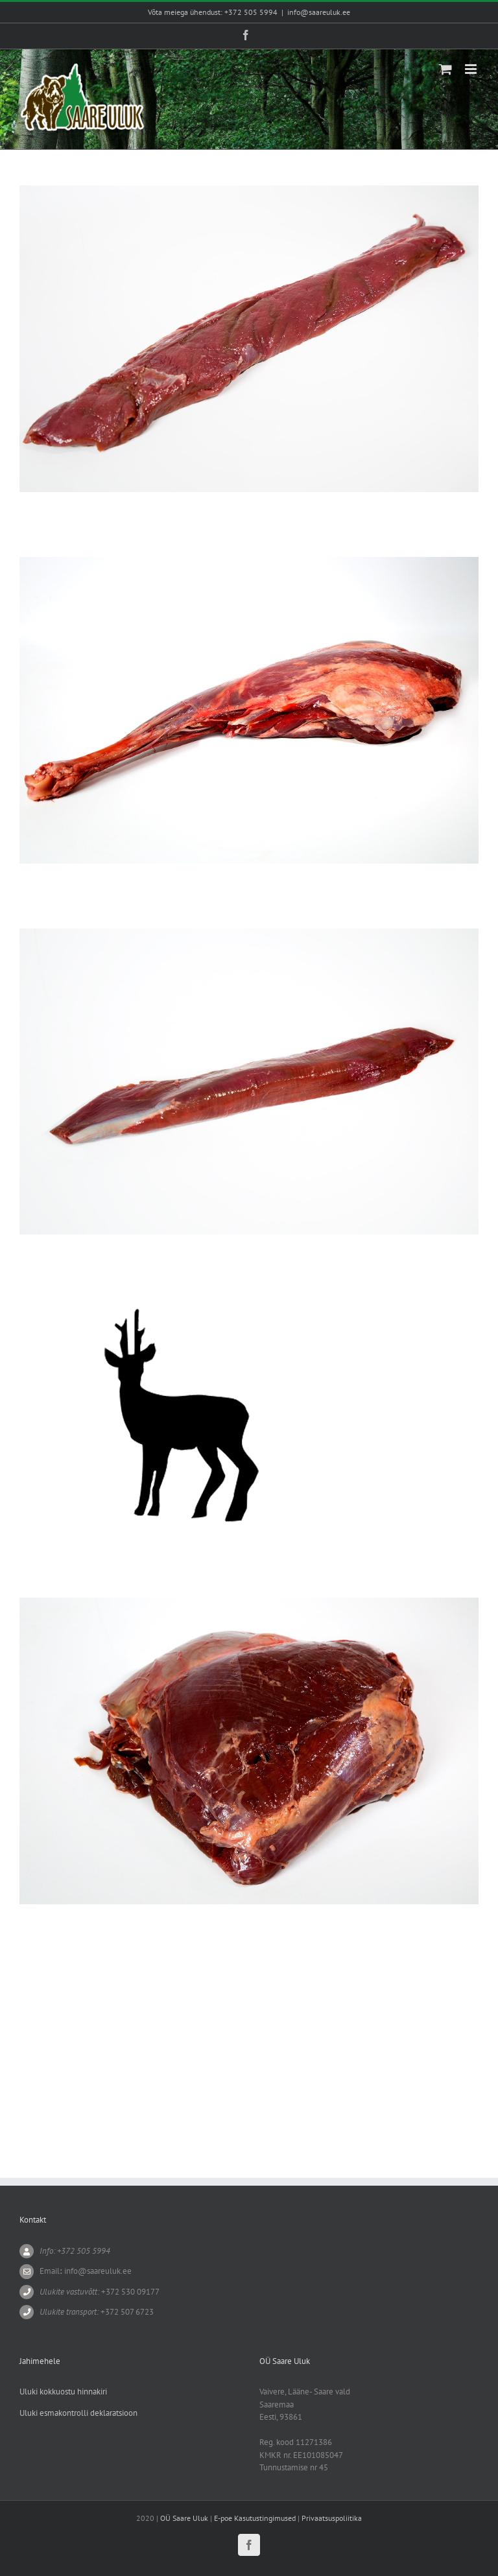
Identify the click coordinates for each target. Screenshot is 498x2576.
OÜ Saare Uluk (184, 2518)
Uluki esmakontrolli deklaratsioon (78, 2412)
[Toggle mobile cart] (445, 69)
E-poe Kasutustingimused (255, 2518)
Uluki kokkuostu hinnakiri (63, 2391)
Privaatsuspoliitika (332, 2518)
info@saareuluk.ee (318, 12)
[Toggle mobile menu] (472, 69)
